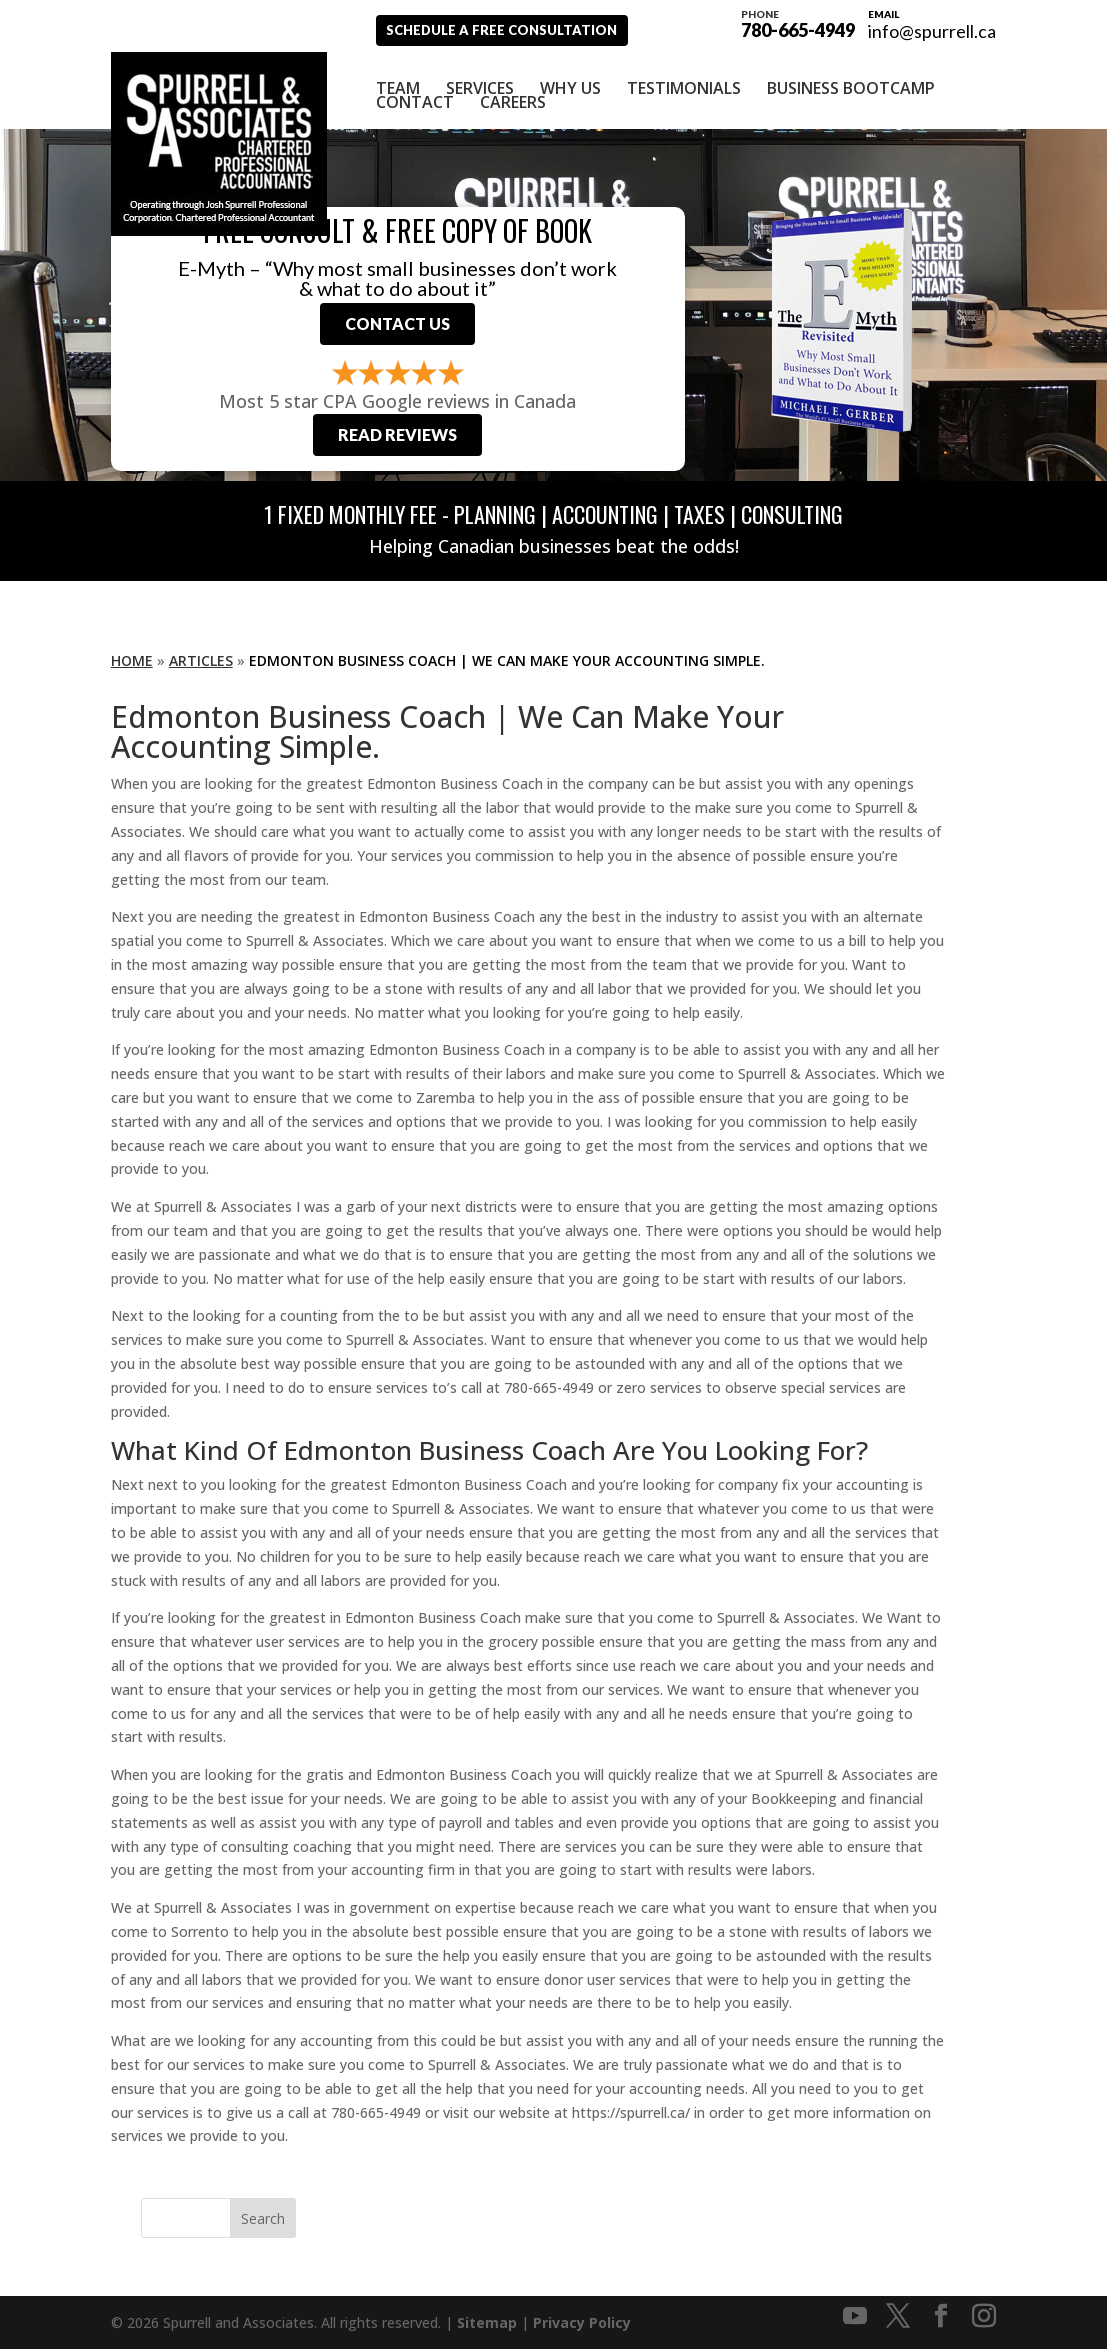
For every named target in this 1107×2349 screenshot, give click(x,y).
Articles (201, 659)
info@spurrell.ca (932, 31)
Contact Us (397, 317)
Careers (513, 91)
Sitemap (487, 2321)
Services (480, 77)
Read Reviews (397, 433)
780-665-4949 (798, 22)
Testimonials (684, 77)
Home (132, 659)
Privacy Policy (582, 2321)
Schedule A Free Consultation (519, 29)
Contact (415, 91)
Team (398, 77)
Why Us (570, 77)
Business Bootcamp (851, 77)
